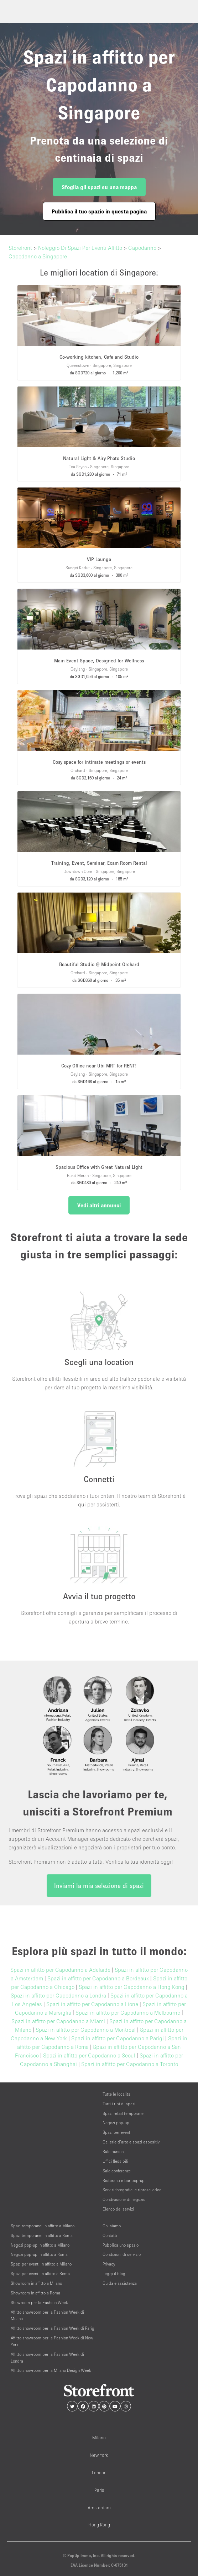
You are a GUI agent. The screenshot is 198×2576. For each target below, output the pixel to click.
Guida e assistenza (120, 2283)
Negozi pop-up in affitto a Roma (39, 2254)
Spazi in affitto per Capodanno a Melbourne (127, 2012)
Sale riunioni (114, 2151)
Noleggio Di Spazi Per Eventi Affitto (80, 247)
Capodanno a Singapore (38, 256)
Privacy (109, 2264)
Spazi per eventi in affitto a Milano (41, 2264)
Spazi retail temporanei (124, 2113)
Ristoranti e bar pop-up (124, 2180)
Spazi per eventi (117, 2132)
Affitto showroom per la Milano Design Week (51, 2370)
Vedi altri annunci (99, 1205)
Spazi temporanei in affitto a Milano (42, 2225)
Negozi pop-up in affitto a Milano (40, 2245)
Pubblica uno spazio (121, 2245)
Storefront (20, 247)
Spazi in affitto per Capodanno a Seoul (89, 2055)
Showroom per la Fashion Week (39, 2302)
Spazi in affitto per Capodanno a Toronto (129, 2064)
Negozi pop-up (116, 2122)
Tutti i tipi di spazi (119, 2103)
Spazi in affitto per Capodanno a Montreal (86, 2029)
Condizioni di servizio (122, 2254)
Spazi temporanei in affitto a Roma (42, 2235)
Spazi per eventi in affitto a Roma (40, 2273)
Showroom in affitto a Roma (35, 2292)
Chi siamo (112, 2225)
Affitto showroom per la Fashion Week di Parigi (53, 2328)
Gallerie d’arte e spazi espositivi (132, 2142)
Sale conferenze (117, 2170)
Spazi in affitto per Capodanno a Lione (92, 2004)
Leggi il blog (114, 2273)
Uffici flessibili (115, 2161)
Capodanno (142, 247)
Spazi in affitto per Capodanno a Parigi (117, 2038)
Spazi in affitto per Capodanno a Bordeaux (98, 1978)
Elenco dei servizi (118, 2209)
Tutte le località (116, 2094)
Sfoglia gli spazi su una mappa (99, 187)
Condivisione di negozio (124, 2199)
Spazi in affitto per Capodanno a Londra (58, 1995)
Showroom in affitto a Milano (36, 2283)
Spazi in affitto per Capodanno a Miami (58, 2021)
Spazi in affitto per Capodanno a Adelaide (60, 1969)
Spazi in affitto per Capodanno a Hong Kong (131, 1987)
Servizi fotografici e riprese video (132, 2189)
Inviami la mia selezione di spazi (99, 1885)
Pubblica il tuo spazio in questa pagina (99, 211)
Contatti (110, 2235)
